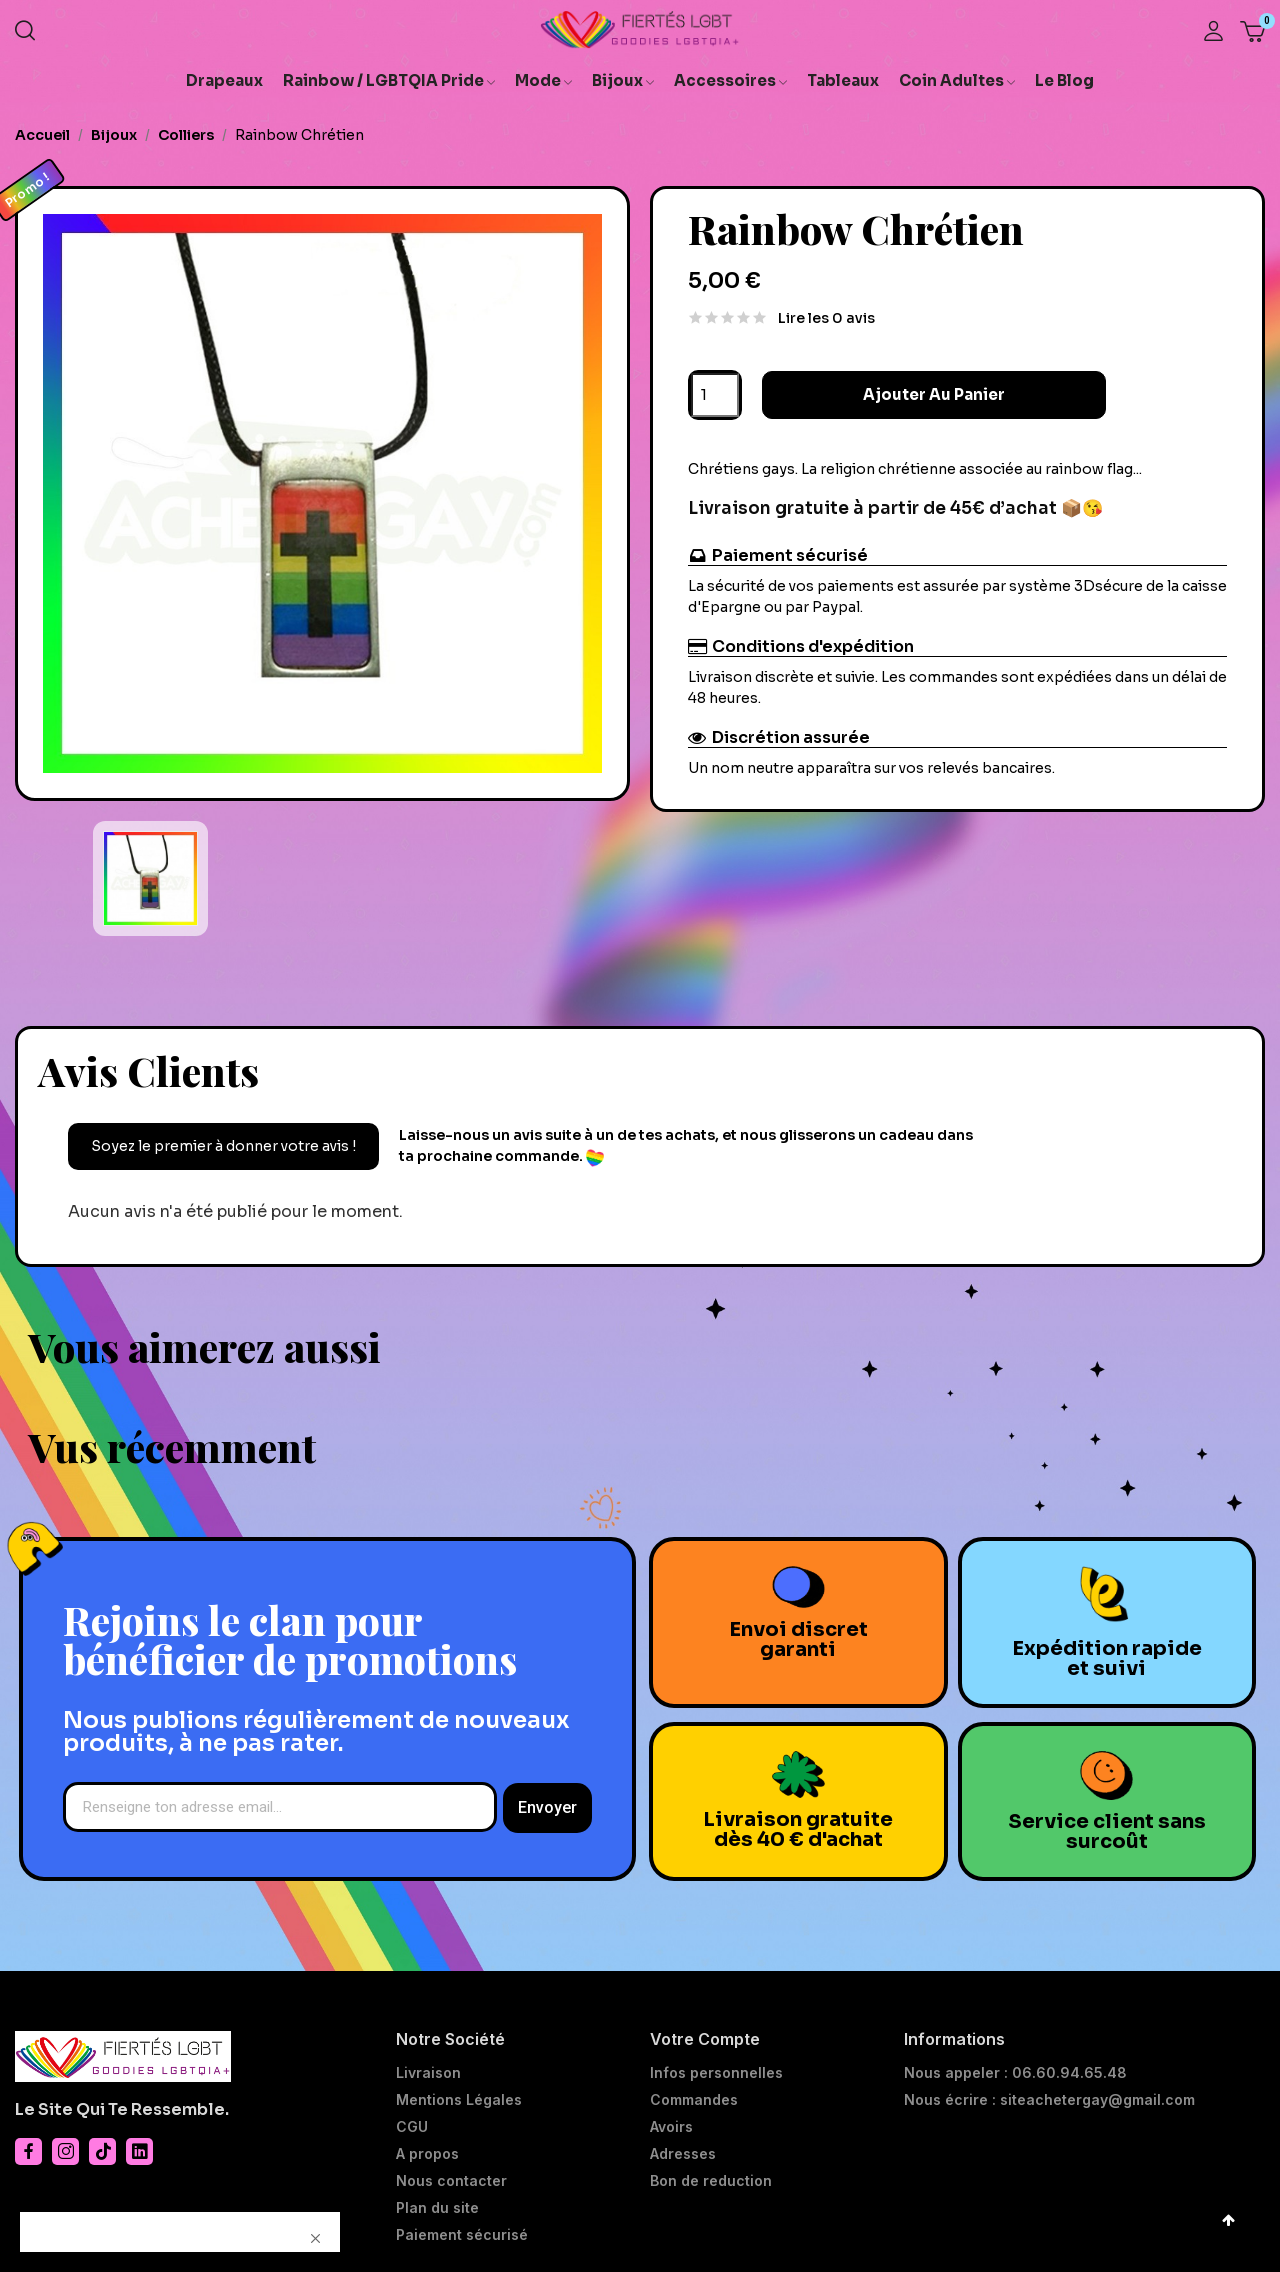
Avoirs (671, 2127)
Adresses (683, 2154)
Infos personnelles (716, 2073)
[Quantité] (715, 395)
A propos (427, 2154)
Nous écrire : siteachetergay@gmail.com (1049, 2100)
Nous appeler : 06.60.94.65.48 (1015, 2073)
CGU (412, 2127)
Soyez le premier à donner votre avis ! (223, 1146)
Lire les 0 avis (826, 318)
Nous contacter (451, 2181)
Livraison (428, 2073)
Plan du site (437, 2208)
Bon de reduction (711, 2181)
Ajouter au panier (902, 394)
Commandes (694, 2100)
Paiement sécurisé (462, 2235)
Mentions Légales (459, 2100)
